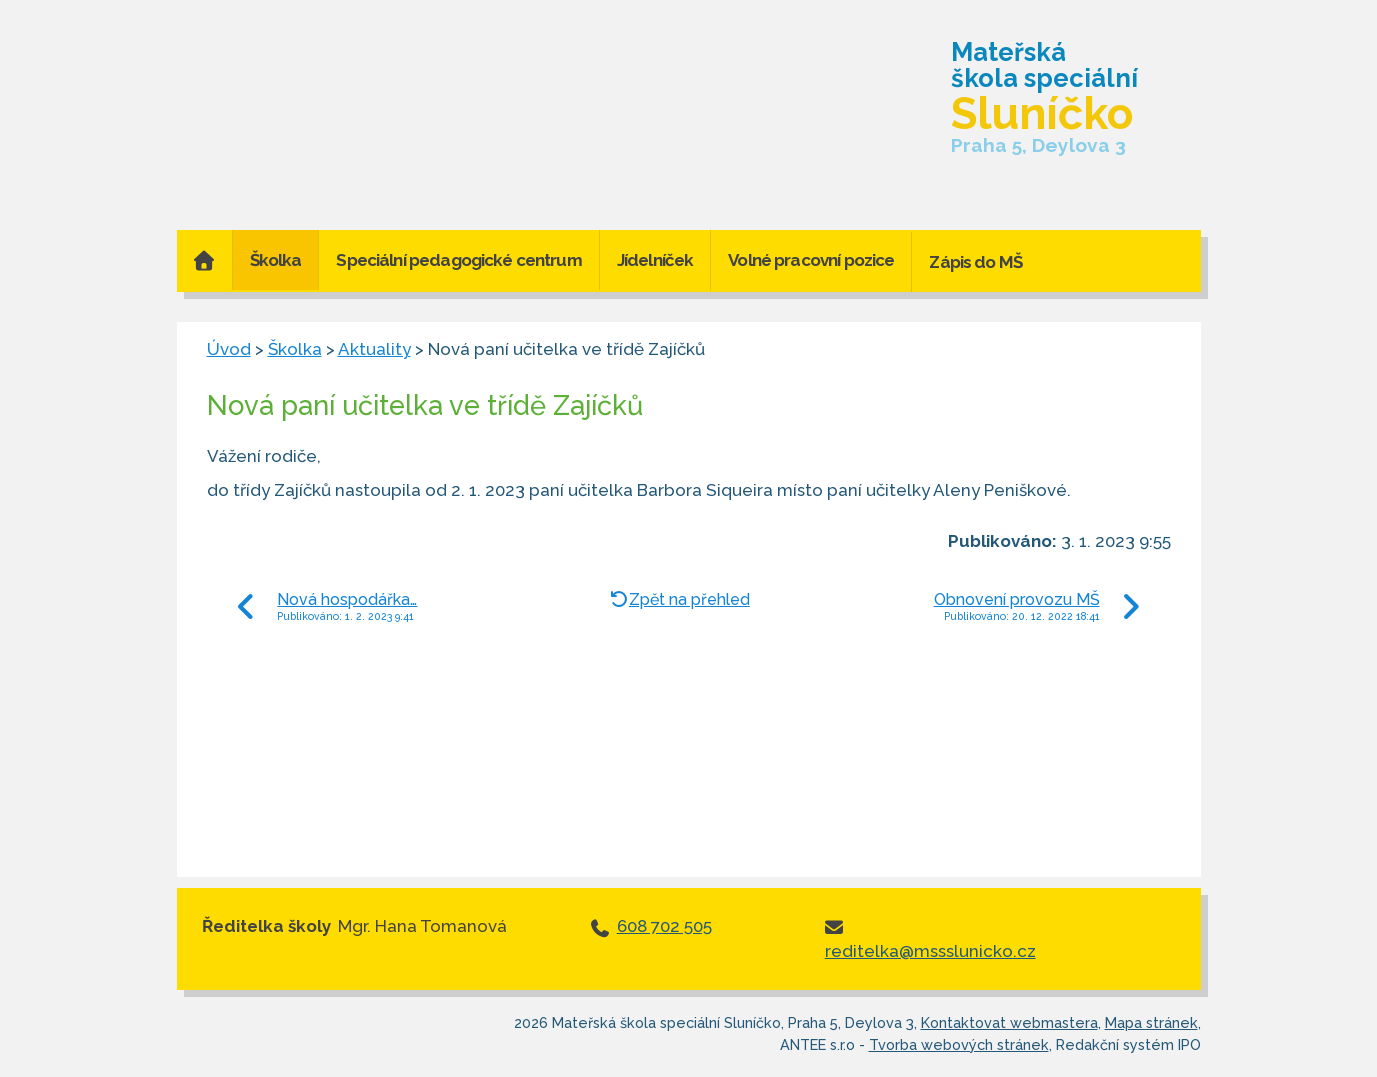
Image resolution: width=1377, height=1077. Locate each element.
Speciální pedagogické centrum (458, 260)
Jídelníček (655, 260)
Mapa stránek (1151, 1022)
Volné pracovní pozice (811, 260)
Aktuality (374, 349)
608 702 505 (664, 926)
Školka (276, 260)
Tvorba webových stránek (959, 1044)
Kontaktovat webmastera (1009, 1022)
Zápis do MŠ (975, 262)
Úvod (204, 260)
